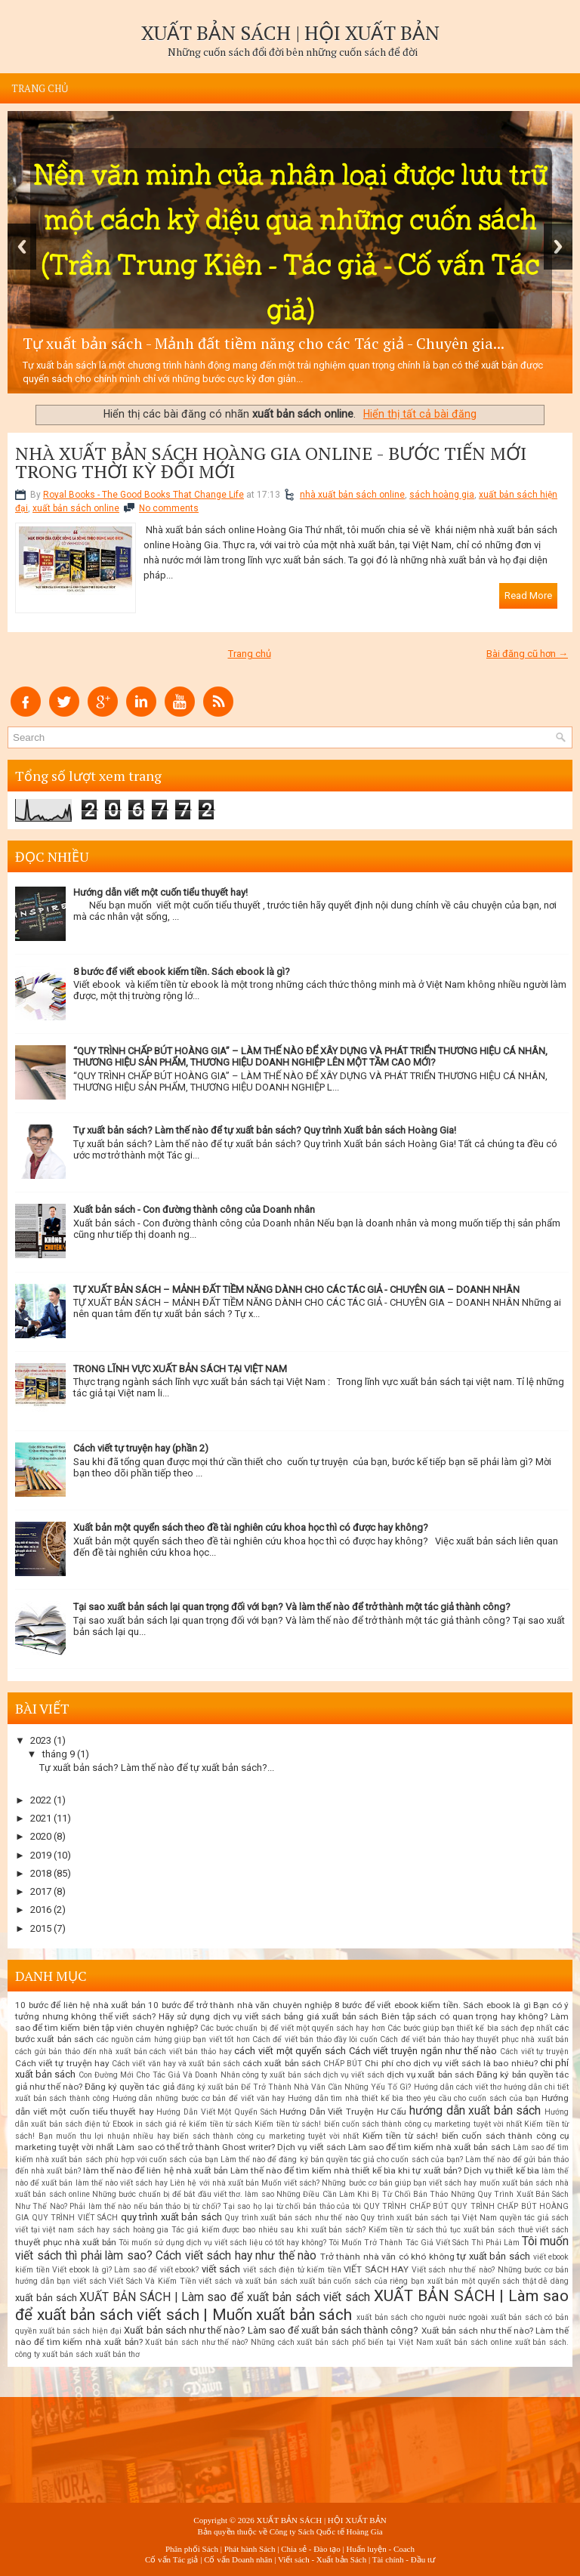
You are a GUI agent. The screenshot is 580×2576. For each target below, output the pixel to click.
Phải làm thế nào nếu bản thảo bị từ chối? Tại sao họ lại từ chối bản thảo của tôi (214, 2206)
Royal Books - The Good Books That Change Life (143, 494)
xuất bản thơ (117, 2354)
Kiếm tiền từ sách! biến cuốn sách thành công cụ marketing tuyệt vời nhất (388, 2124)
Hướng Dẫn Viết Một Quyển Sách (216, 2112)
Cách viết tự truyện (534, 2051)
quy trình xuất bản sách (171, 2217)
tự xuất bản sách (493, 2256)
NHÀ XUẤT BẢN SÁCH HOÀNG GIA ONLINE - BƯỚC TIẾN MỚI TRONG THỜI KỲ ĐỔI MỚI (270, 462)
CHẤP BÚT (342, 2064)
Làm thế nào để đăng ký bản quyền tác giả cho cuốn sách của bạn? (342, 2159)
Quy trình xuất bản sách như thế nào (291, 2218)
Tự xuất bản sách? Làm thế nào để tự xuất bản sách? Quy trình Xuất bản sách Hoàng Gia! (264, 1130)
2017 (40, 1891)
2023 (40, 1740)
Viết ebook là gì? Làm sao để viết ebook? (125, 2270)
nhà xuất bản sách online (352, 494)
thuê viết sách (543, 2230)
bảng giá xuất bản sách (331, 2016)
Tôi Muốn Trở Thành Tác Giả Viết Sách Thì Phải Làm (424, 2242)
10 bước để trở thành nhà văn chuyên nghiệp (240, 2005)
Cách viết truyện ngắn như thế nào (423, 2050)
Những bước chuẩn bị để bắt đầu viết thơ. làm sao (183, 2194)
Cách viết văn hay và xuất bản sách (176, 2064)
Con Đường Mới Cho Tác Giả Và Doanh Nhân (159, 2075)
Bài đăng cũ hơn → (527, 653)
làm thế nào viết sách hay (122, 2183)
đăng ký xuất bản (208, 2087)
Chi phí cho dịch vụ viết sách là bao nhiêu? (451, 2063)
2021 (40, 1818)
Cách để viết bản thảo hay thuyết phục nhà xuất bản (474, 2039)
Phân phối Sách (191, 2548)
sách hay (93, 2230)
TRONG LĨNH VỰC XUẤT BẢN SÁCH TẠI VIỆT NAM (180, 1368)
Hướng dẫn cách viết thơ (457, 2087)
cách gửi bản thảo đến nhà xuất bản (81, 2051)
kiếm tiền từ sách (220, 2124)
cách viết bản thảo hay (191, 2051)
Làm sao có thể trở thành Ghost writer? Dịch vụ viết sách (230, 2147)
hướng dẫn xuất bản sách (475, 2111)
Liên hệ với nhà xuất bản (214, 2183)
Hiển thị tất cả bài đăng (420, 414)
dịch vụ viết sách (353, 2075)
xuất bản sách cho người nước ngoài (422, 2317)
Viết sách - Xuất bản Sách (322, 2559)
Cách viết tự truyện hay (62, 2063)
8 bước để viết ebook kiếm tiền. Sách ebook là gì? (181, 971)
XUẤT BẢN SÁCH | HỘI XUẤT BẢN (290, 32)
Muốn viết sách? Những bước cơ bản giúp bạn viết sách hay (369, 2183)
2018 (40, 1873)
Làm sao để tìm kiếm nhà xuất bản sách (429, 2147)
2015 (40, 1928)
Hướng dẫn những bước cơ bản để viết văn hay (199, 2098)
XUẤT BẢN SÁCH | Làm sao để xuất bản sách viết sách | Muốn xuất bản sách (292, 2305)
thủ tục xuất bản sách (475, 2230)
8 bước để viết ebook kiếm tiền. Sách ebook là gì (433, 2005)
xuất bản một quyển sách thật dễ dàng (498, 2281)
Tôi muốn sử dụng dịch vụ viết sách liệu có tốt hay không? (222, 2242)
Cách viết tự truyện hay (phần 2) (140, 1448)
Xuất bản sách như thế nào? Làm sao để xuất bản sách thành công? (271, 2330)
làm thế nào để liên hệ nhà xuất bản (155, 2170)
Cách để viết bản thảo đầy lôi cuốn (315, 2039)
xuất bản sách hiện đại (80, 2331)
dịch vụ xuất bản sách (430, 2074)
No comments (169, 508)
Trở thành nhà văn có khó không (387, 2256)
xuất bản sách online (75, 508)
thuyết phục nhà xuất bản (65, 2242)
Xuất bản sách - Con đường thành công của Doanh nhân (194, 1209)
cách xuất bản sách (281, 2063)
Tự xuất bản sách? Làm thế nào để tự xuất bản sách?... (156, 1767)
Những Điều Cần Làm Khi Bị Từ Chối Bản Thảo (362, 2194)
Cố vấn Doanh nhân (238, 2559)
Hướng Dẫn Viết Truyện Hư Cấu (342, 2111)
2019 (40, 1855)
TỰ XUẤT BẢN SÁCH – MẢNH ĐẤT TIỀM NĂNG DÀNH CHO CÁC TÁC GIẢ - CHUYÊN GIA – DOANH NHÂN (296, 1289)
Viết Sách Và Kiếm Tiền (152, 2281)
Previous (22, 247)
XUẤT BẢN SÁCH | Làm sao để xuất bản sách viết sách (224, 2297)
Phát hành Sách (250, 2548)
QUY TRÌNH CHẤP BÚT (406, 2206)
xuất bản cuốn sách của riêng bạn (362, 2281)
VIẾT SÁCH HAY (376, 2269)
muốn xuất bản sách (516, 2183)
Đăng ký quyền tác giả (129, 2086)
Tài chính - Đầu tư (403, 2559)
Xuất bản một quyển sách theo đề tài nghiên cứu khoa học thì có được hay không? (250, 1527)
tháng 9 (58, 1754)
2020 (40, 1836)
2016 (40, 1909)
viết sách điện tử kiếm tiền (292, 2270)
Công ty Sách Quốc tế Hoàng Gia (326, 2531)
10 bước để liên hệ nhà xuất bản (80, 2005)
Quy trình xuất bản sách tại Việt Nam (428, 2218)
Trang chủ (40, 88)
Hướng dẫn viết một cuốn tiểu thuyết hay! (160, 892)
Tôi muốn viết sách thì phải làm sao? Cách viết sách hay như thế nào (292, 2249)
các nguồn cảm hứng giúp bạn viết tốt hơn (173, 2039)
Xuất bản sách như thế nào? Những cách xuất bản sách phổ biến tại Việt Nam (289, 2342)
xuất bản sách (46, 2297)
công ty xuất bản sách (281, 2075)
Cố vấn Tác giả (171, 2559)
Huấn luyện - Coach (380, 2548)
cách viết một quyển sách (290, 2050)
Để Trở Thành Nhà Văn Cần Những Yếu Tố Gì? (326, 2087)
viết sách (221, 2269)
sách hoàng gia (441, 494)
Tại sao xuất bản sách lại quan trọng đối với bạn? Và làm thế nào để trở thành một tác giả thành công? (292, 1606)
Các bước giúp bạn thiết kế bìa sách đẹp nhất (469, 2028)
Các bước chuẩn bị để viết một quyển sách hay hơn (292, 2028)
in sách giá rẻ (161, 2124)
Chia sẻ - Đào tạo (311, 2548)
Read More (528, 595)
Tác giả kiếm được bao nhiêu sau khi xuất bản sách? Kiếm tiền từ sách (302, 2230)
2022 (40, 1800)
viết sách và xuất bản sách (248, 2281)
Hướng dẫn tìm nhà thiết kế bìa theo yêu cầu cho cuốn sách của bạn (413, 2098)
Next (558, 247)
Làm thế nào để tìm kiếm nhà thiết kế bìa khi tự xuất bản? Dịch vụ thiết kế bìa (384, 2170)
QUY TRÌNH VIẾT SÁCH (75, 2218)
